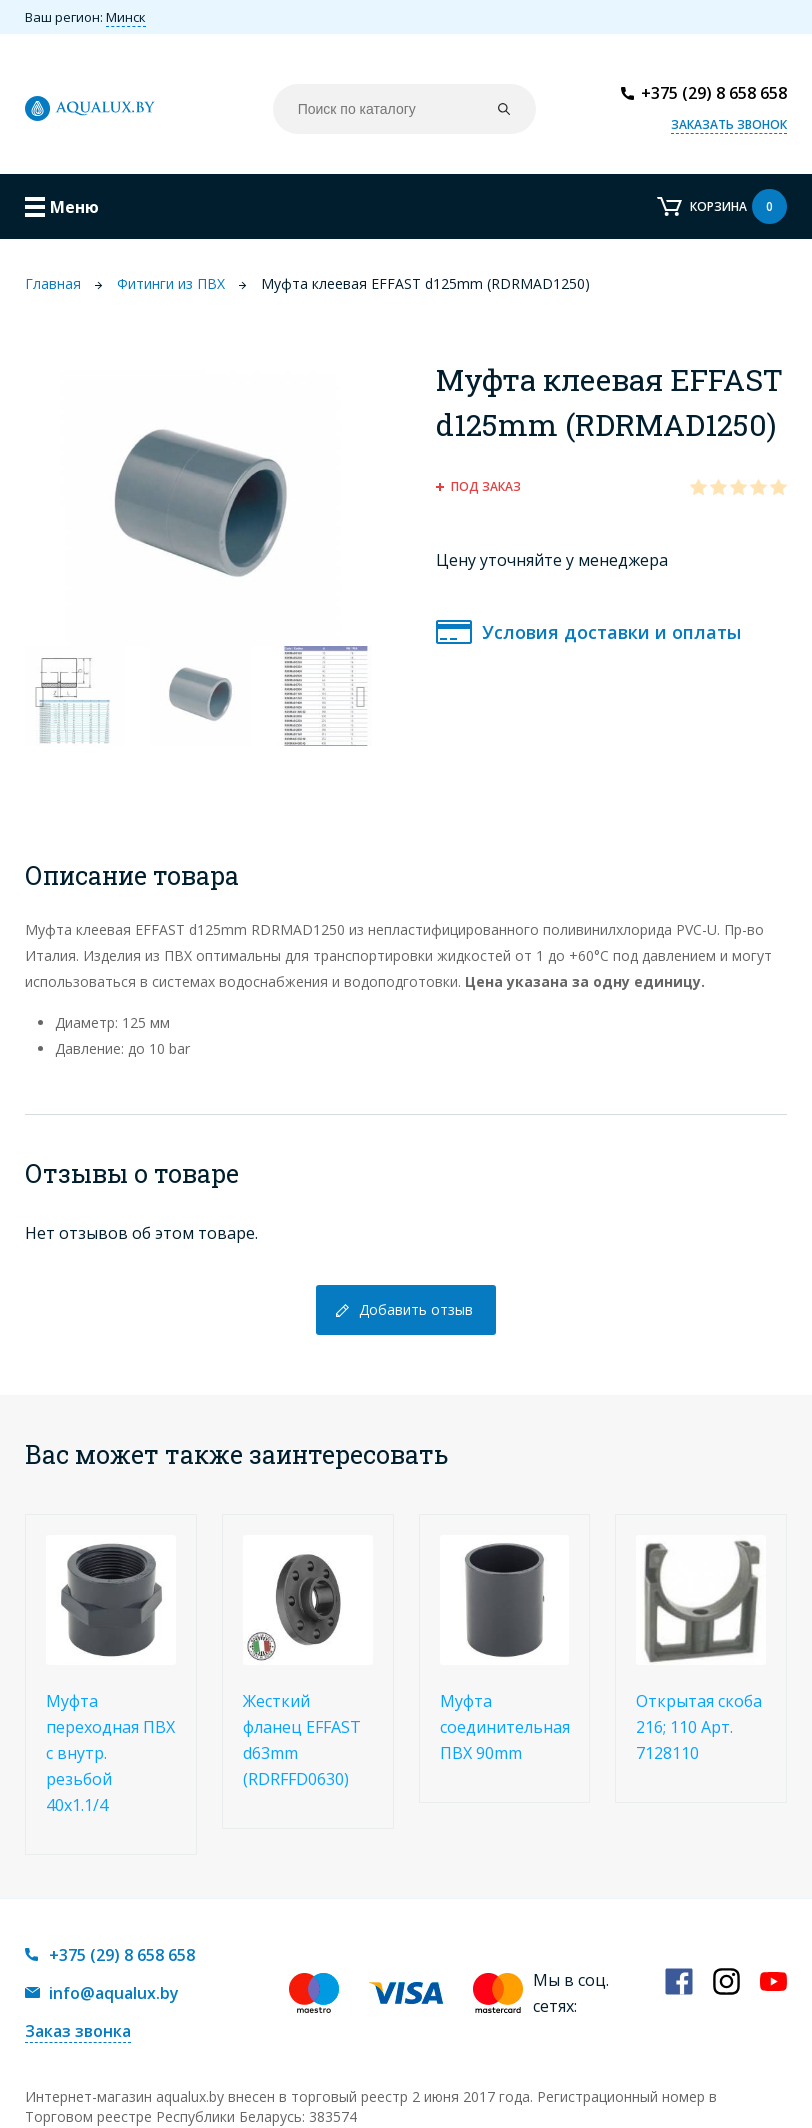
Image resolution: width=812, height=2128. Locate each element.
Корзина (738, 206)
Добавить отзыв (416, 1309)
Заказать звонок (729, 124)
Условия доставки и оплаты (611, 632)
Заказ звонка (78, 2031)
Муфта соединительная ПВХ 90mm (505, 1727)
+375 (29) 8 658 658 (714, 93)
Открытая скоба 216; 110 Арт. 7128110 (699, 1727)
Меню (74, 207)
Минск (126, 17)
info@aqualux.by (114, 1993)
